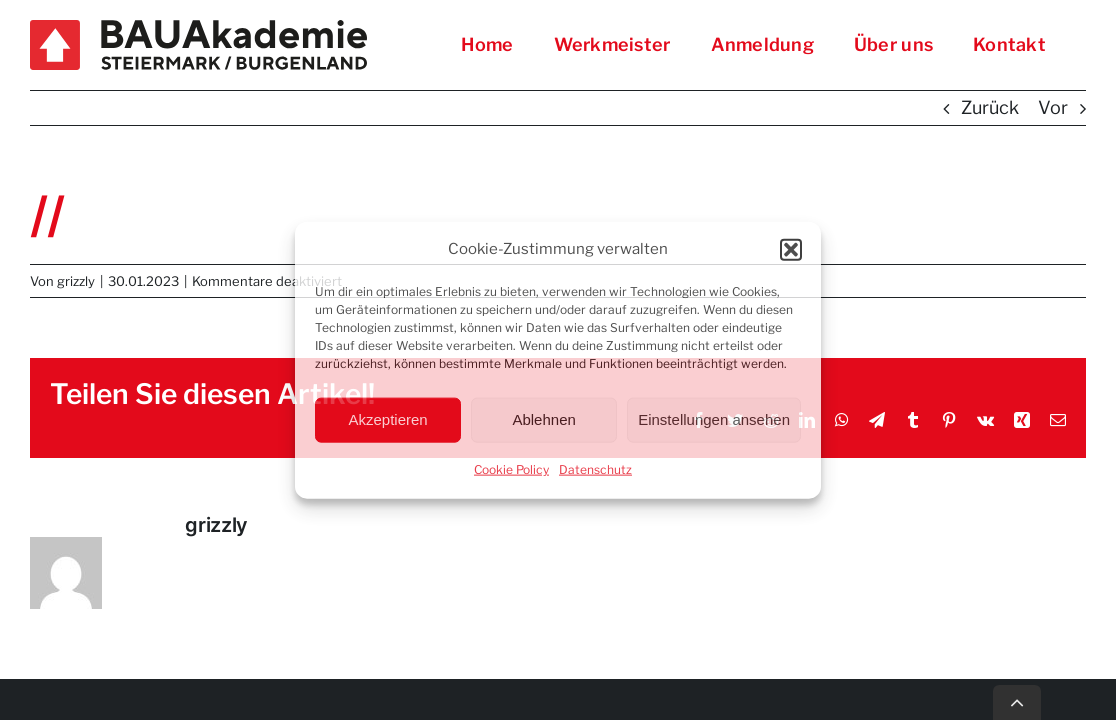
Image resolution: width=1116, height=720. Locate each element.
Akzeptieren (387, 419)
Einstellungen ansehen (714, 419)
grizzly (76, 281)
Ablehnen (543, 419)
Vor (1053, 107)
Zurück (990, 107)
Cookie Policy (511, 468)
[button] (791, 250)
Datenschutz (595, 468)
